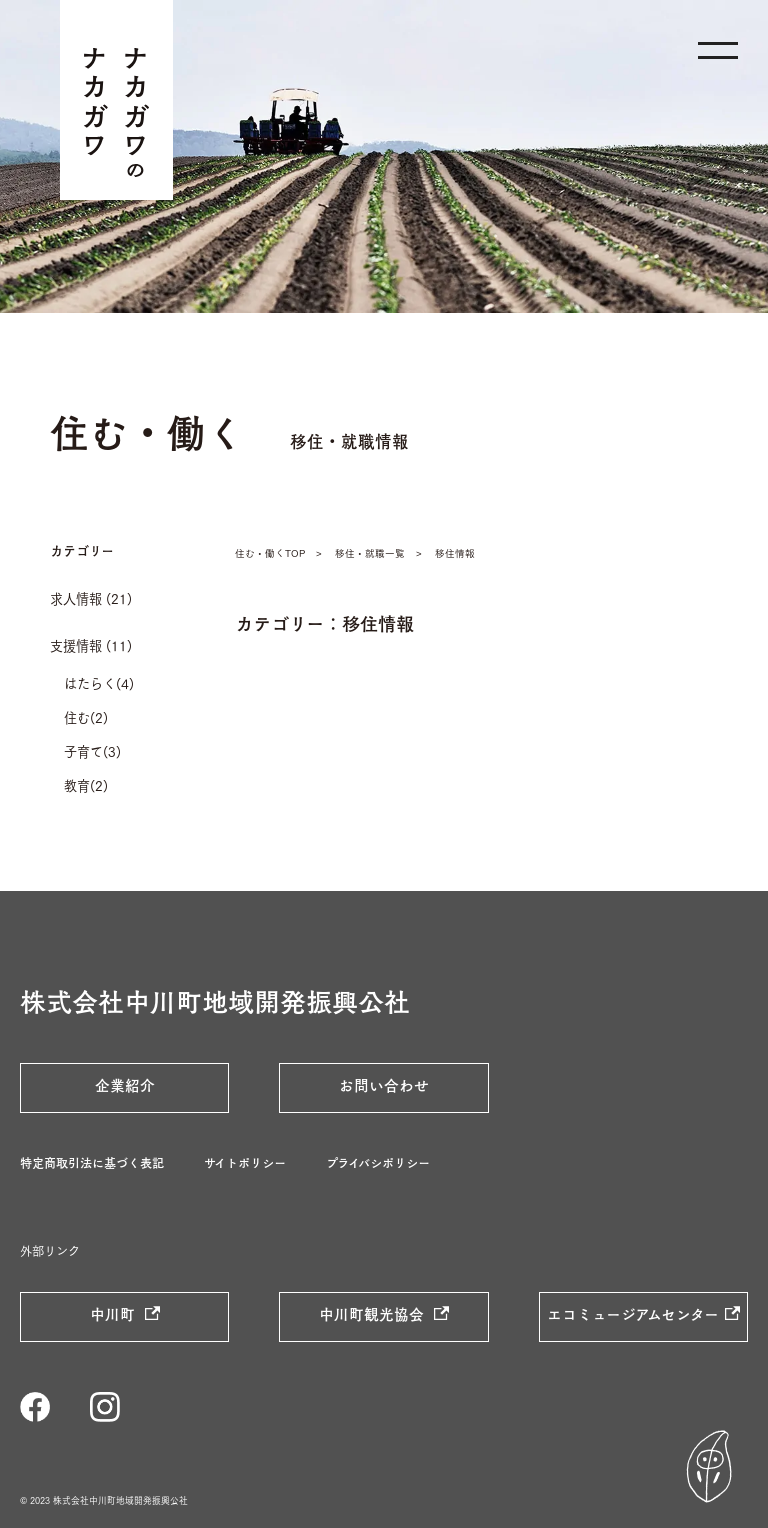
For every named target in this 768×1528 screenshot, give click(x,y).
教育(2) (86, 785)
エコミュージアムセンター (633, 1314)
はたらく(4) (99, 683)
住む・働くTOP (270, 552)
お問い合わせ (384, 1085)
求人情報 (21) (91, 598)
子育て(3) (92, 751)
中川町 (114, 1314)
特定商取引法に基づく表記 (92, 1163)
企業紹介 (125, 1085)
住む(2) (86, 717)
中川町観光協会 (373, 1314)
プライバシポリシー (378, 1163)
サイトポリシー (245, 1163)
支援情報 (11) (91, 645)
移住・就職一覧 (370, 552)
